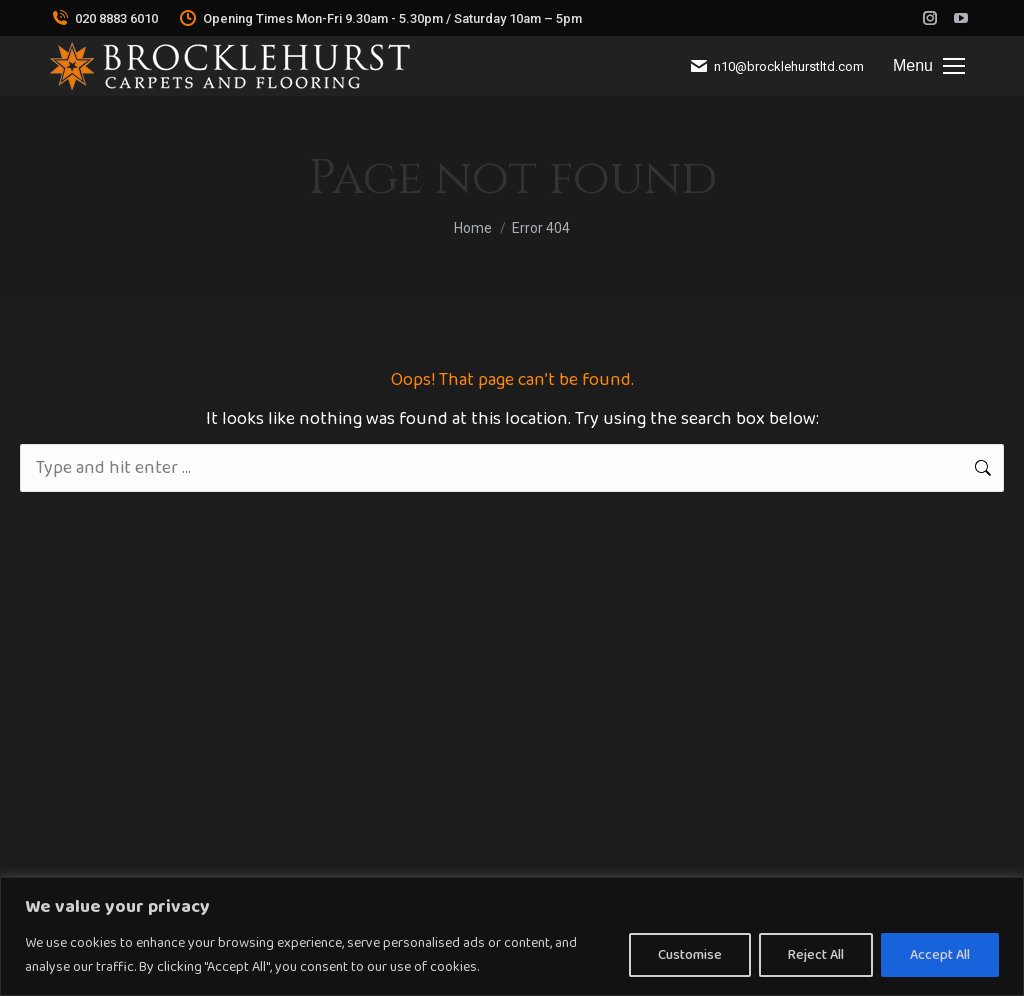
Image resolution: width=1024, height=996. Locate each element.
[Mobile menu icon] (929, 66)
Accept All (940, 955)
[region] (512, 936)
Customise (690, 955)
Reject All (816, 955)
